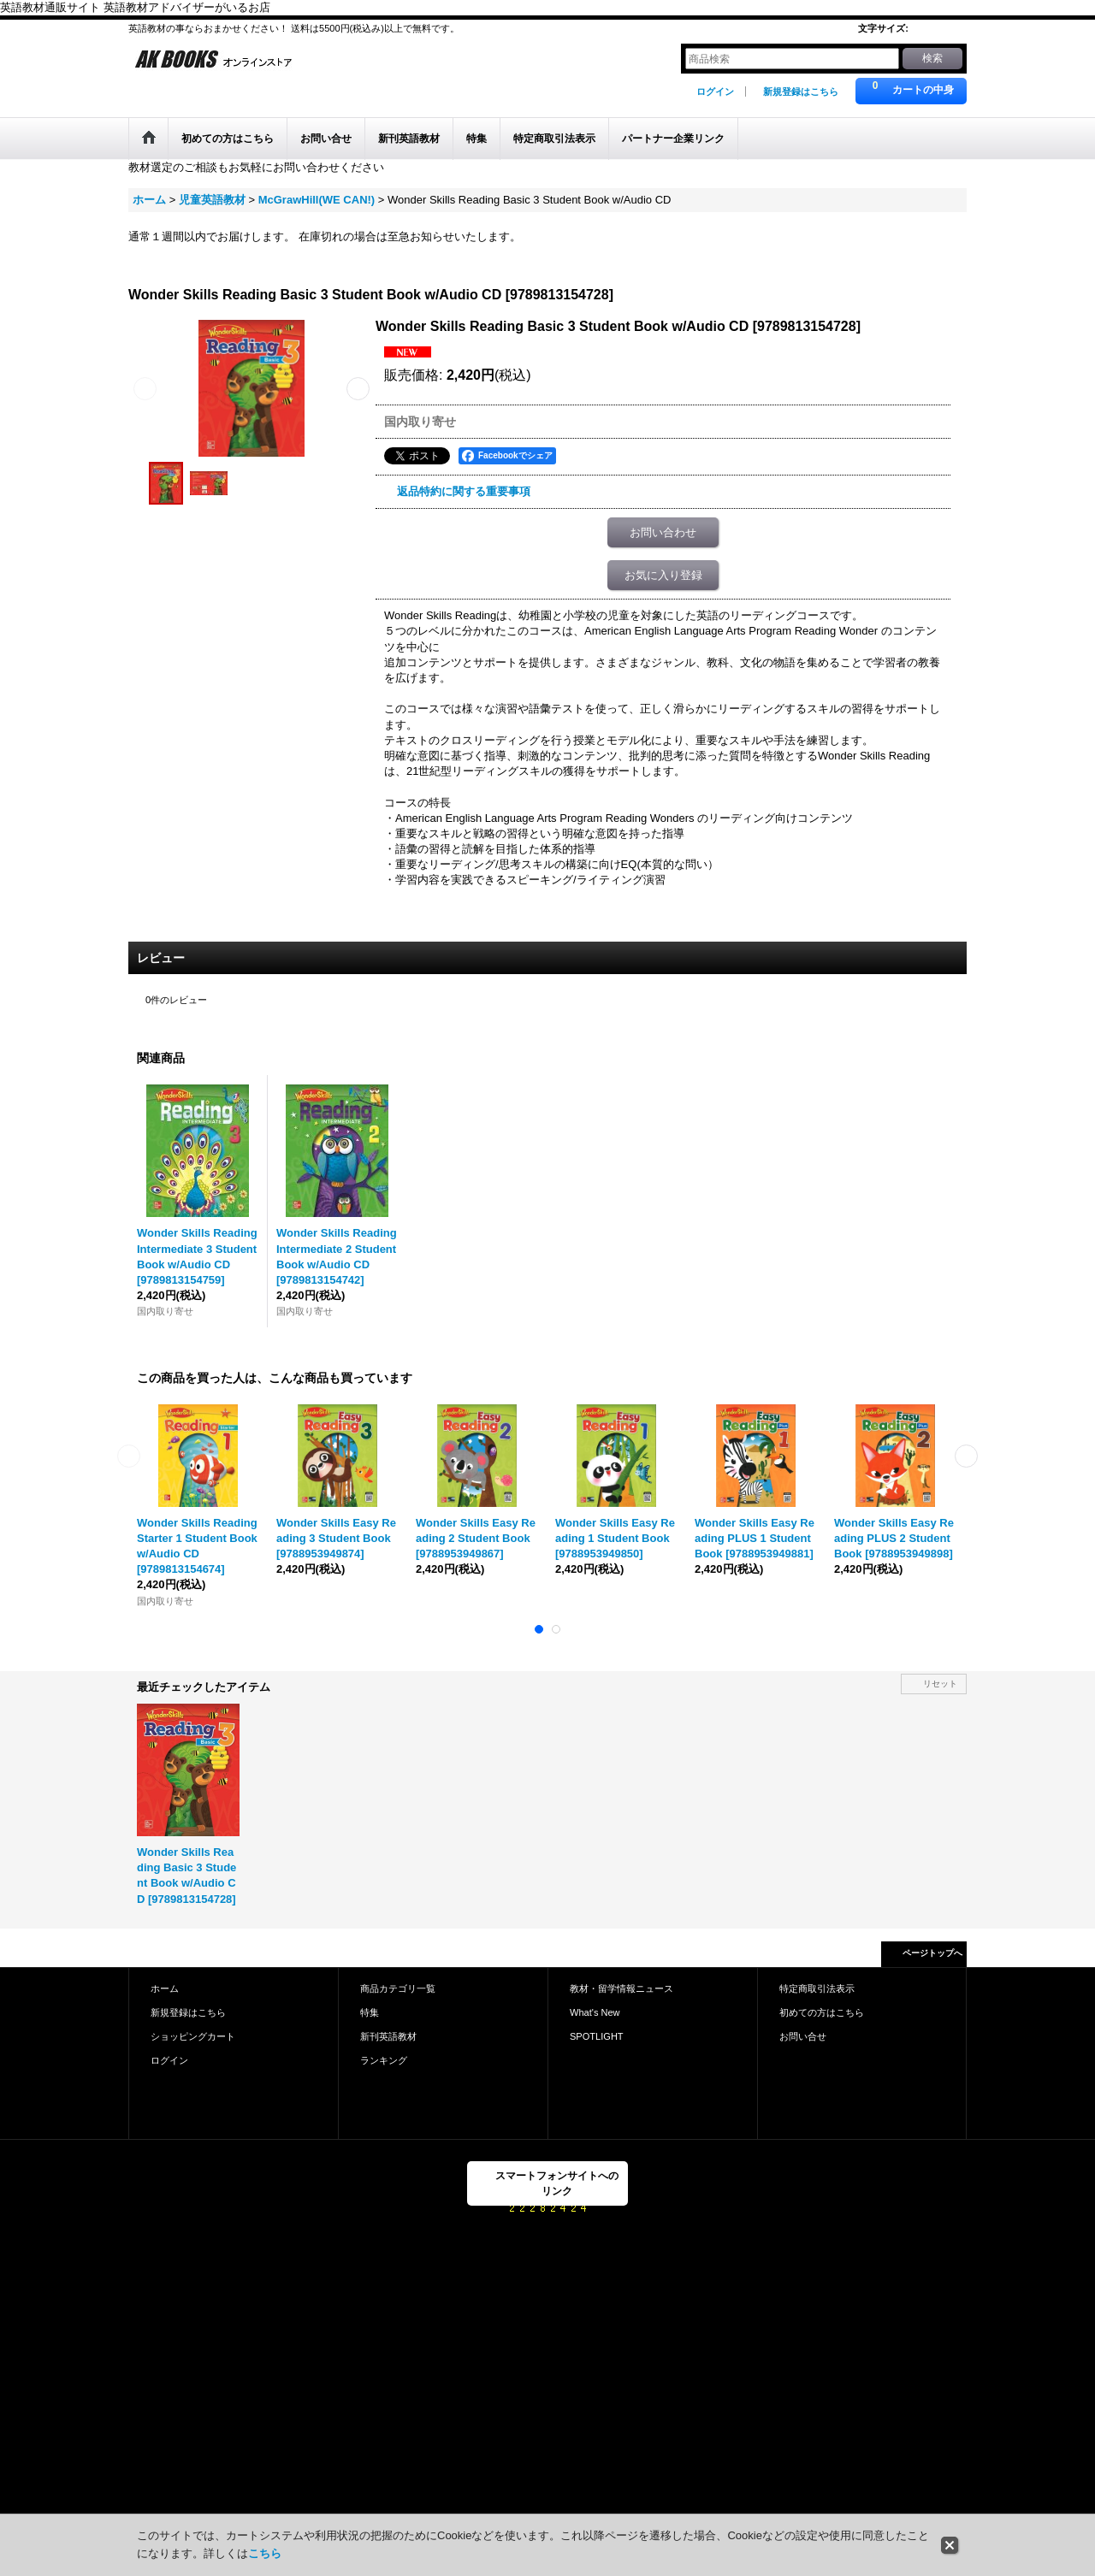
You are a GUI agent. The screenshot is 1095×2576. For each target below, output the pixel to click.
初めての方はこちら (821, 2012)
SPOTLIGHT (597, 2036)
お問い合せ (802, 2036)
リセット (940, 1683)
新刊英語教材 (388, 2036)
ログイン (715, 91)
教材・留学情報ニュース (621, 1988)
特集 (369, 2012)
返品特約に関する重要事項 (463, 491)
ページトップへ (932, 1953)
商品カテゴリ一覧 (397, 1988)
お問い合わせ (663, 532)
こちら (264, 2553)
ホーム (165, 1988)
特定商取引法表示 (817, 1988)
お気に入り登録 (663, 575)
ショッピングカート (193, 2036)
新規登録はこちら (800, 91)
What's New (595, 2012)
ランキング (383, 2060)
